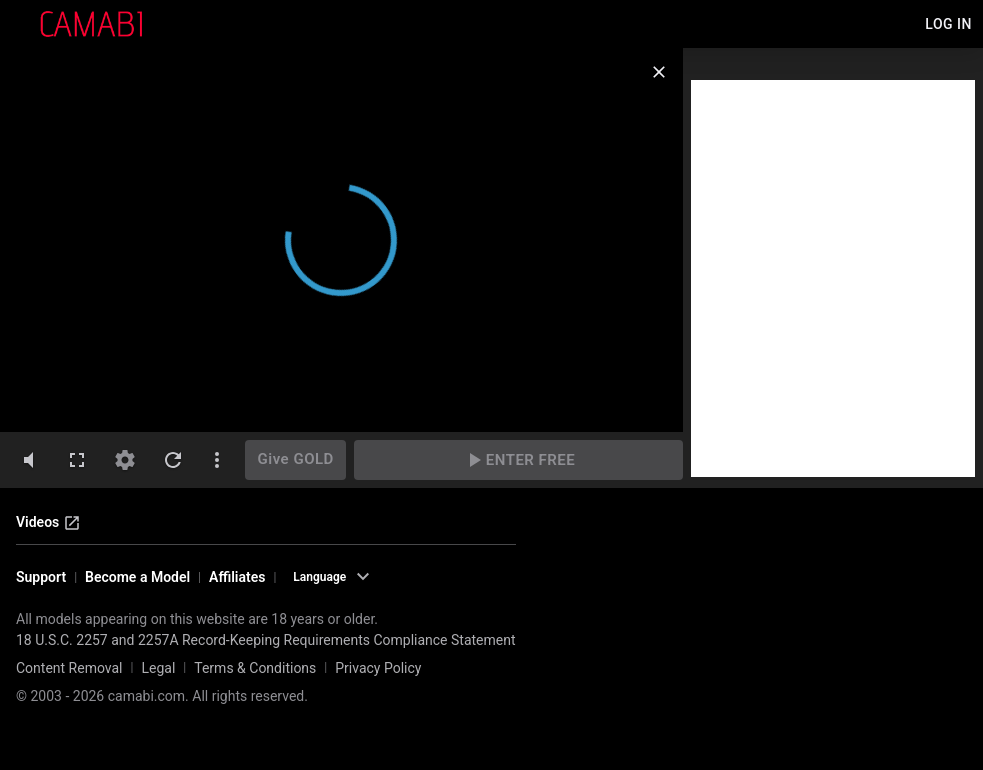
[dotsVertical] (217, 460)
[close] (659, 72)
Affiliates (237, 577)
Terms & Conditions (255, 668)
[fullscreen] (77, 460)
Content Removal (69, 668)
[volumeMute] (29, 460)
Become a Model (137, 577)
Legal (158, 668)
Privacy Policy (378, 668)
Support (41, 577)
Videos (48, 523)
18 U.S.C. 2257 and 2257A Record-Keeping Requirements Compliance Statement (266, 640)
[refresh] (173, 460)
